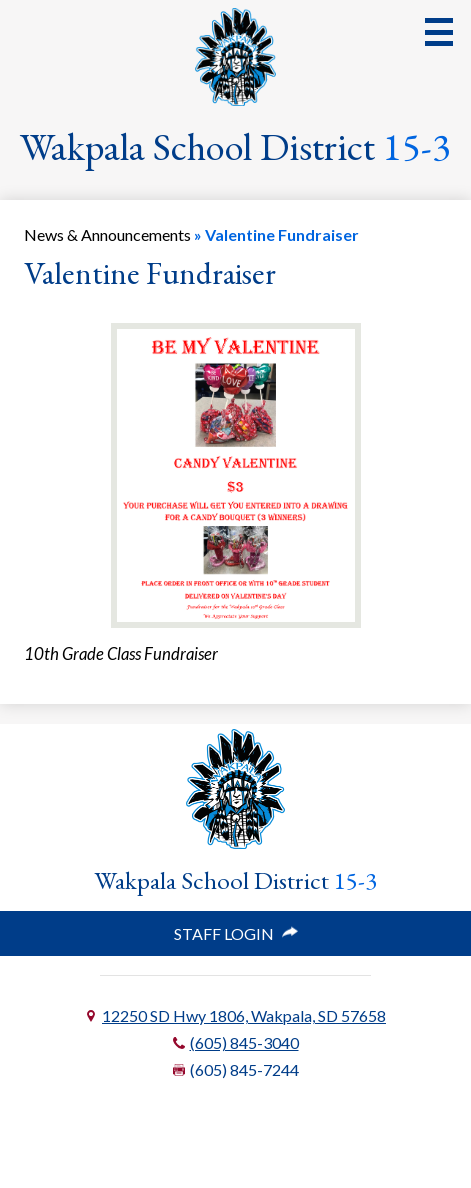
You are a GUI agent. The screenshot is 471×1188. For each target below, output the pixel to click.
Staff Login (236, 933)
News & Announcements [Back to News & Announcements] (107, 234)
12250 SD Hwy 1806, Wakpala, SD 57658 (244, 1015)
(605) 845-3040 (244, 1042)
